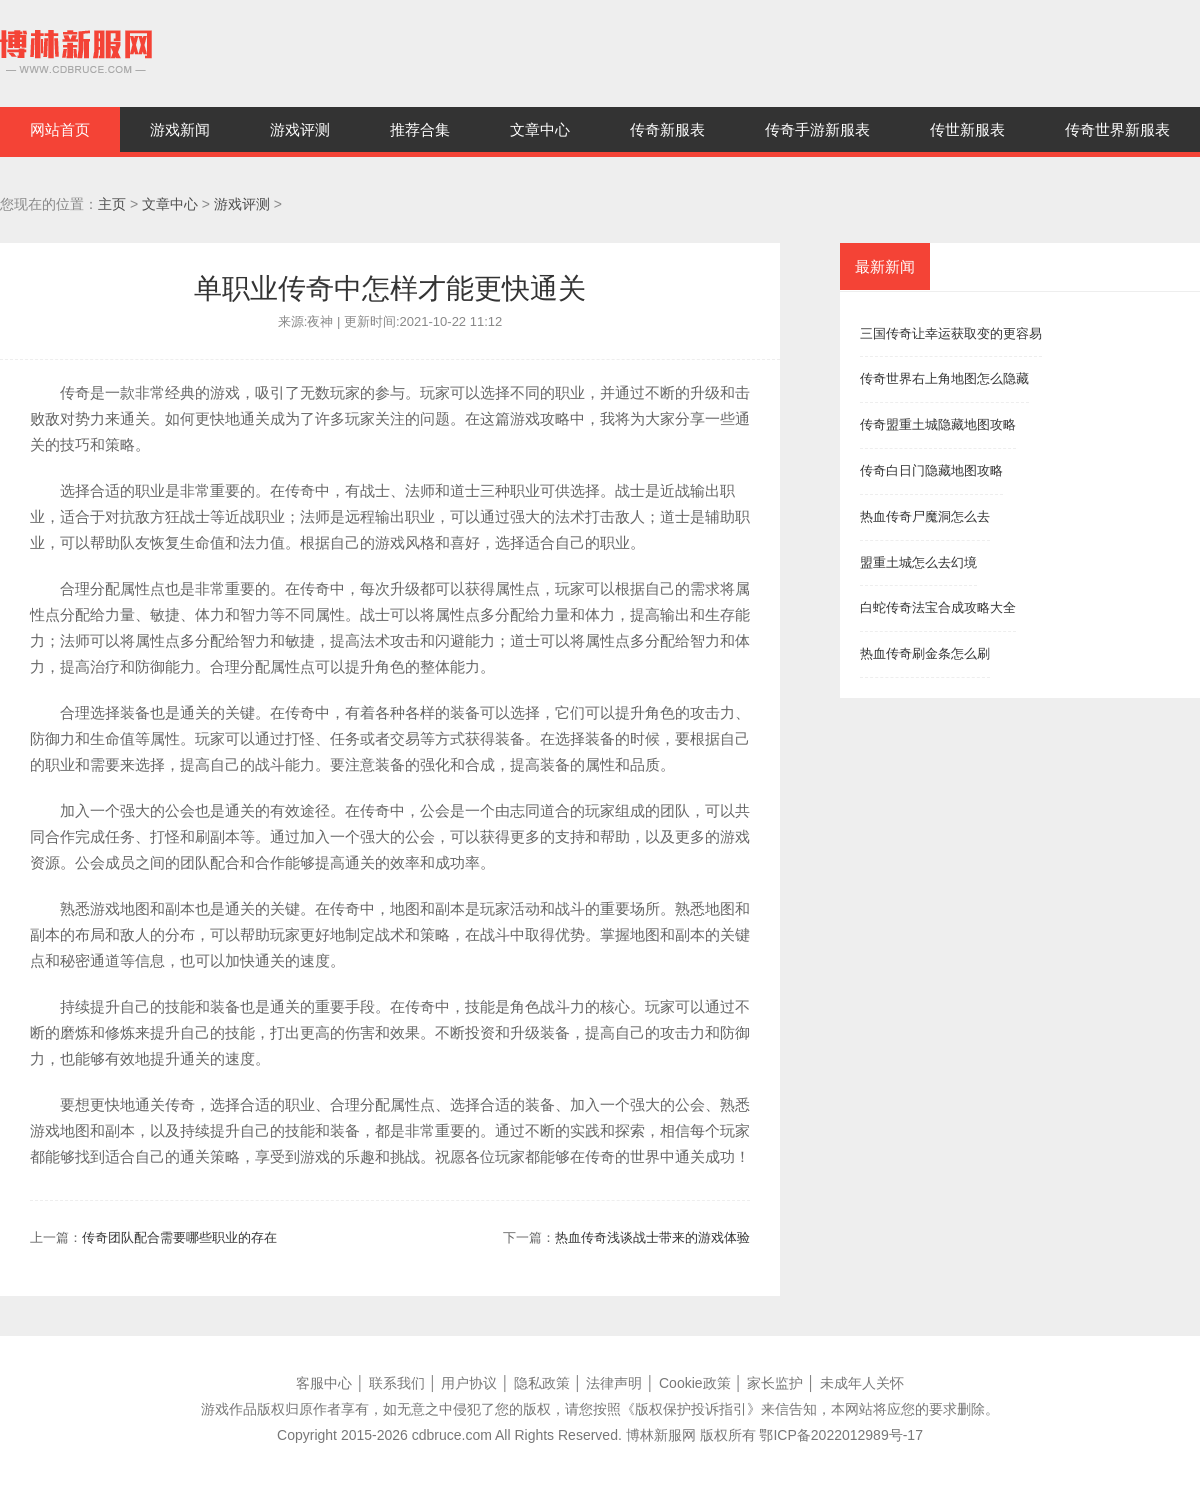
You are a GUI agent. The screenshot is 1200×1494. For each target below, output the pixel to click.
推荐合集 (420, 129)
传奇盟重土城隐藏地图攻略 (938, 424)
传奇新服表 (667, 129)
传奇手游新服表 (817, 129)
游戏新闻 (180, 129)
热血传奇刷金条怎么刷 (925, 653)
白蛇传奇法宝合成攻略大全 (938, 607)
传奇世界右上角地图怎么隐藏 (944, 378)
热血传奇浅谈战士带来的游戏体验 (652, 1237)
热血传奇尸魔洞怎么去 (925, 516)
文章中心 (540, 129)
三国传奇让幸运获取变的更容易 (951, 333)
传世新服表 (967, 129)
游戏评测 (300, 129)
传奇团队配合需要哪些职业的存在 (179, 1237)
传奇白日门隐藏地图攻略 (931, 470)
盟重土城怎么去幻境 (918, 562)
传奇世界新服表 (1117, 129)
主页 (112, 204)
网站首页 (60, 129)
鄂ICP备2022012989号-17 (840, 1435)
